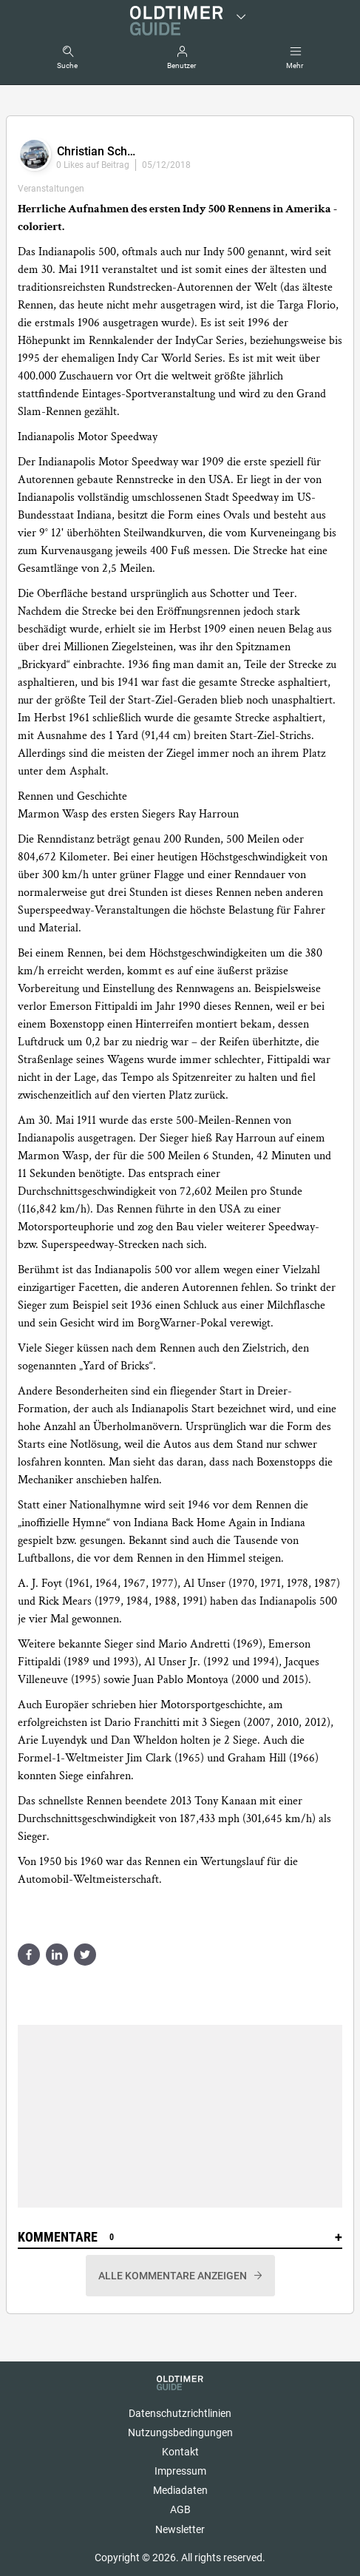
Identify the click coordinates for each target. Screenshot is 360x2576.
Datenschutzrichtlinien (180, 2413)
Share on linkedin (57, 1954)
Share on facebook (29, 1954)
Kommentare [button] (180, 2237)
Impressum (180, 2471)
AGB (180, 2509)
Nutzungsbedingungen (180, 2432)
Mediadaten (180, 2490)
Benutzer (181, 65)
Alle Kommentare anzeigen (173, 2276)
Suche (67, 65)
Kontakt (180, 2452)
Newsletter (180, 2529)
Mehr (294, 65)
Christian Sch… (96, 151)
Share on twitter (85, 1954)
